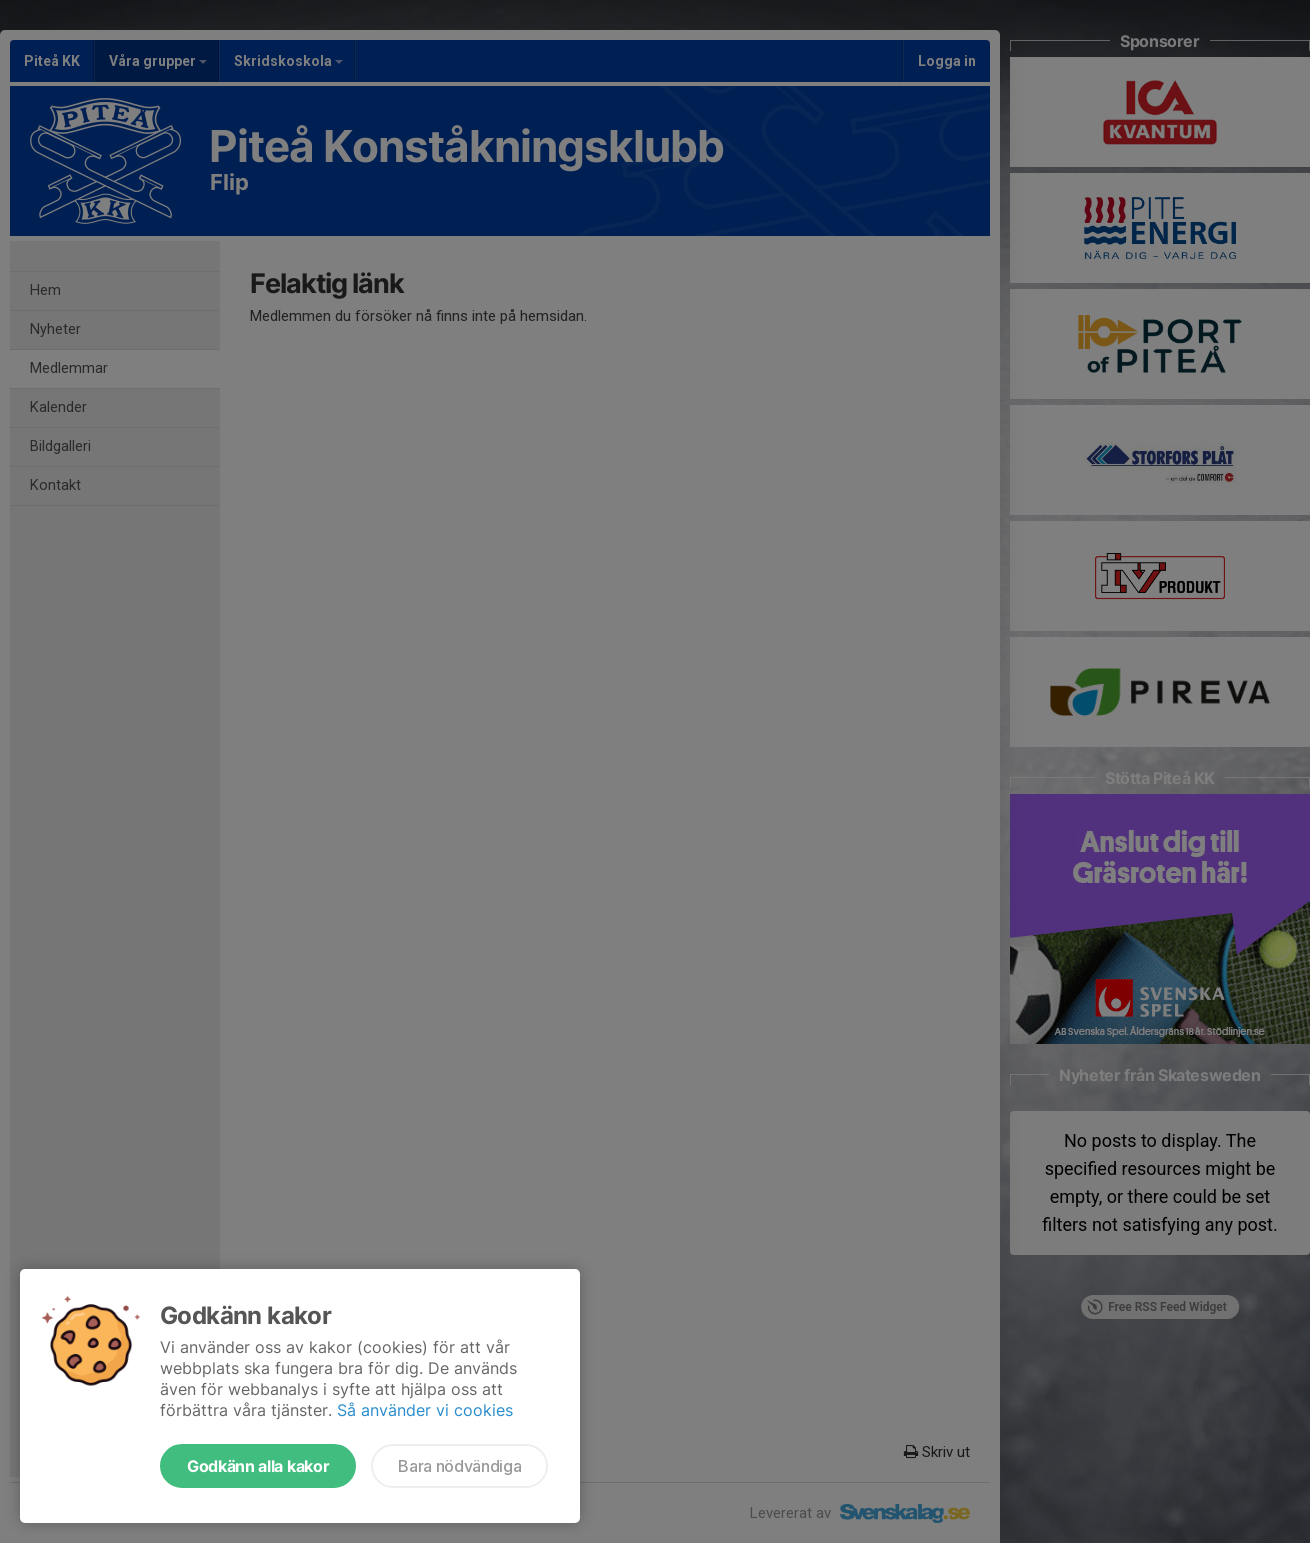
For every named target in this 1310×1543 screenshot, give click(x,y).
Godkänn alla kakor (258, 1466)
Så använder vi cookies (425, 1410)
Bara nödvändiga (459, 1466)
